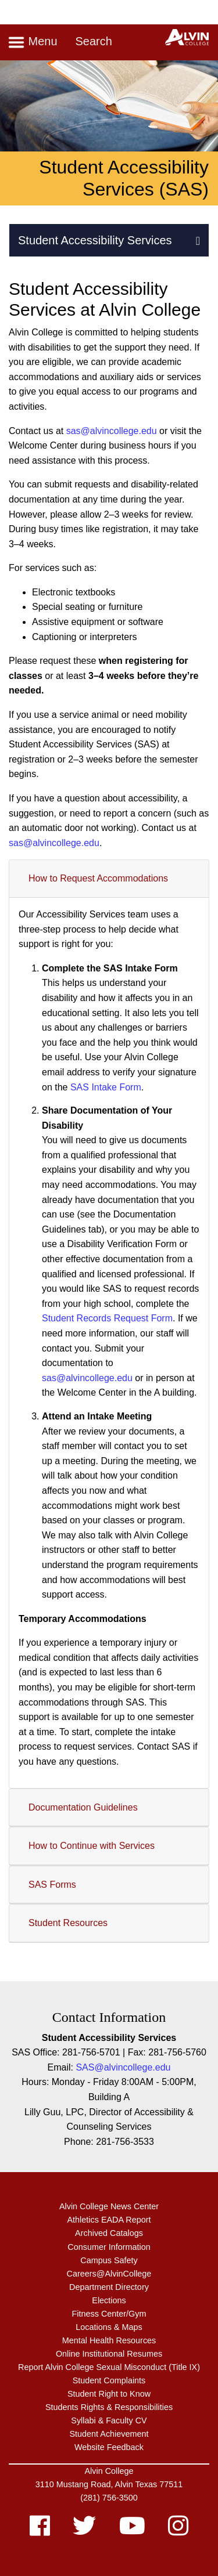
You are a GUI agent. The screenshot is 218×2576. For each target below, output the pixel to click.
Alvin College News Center (109, 2206)
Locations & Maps (109, 2327)
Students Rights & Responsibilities (109, 2407)
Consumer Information (108, 2247)
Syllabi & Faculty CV (108, 2420)
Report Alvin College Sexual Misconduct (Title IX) (109, 2367)
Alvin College (109, 2471)
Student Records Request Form (107, 1318)
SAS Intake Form (105, 1087)
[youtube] (132, 2531)
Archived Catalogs (109, 2233)
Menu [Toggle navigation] (33, 42)
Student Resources (68, 1923)
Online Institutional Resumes (109, 2353)
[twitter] (84, 2531)
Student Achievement (108, 2433)
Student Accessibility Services (95, 240)
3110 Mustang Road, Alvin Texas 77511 (109, 2484)
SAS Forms (52, 1884)
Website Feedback (109, 2447)
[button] (198, 240)
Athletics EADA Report (109, 2219)
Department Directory (109, 2287)
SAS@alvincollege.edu (123, 2067)
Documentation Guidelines (83, 1807)
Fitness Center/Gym (109, 2313)
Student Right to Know (109, 2393)
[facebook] (40, 2531)
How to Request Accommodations (98, 878)
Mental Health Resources (109, 2340)
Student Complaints (109, 2380)
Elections (109, 2300)
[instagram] (178, 2531)
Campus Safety (108, 2260)
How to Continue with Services (91, 1846)
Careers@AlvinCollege (109, 2273)
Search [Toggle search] (93, 41)
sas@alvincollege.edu (111, 431)
